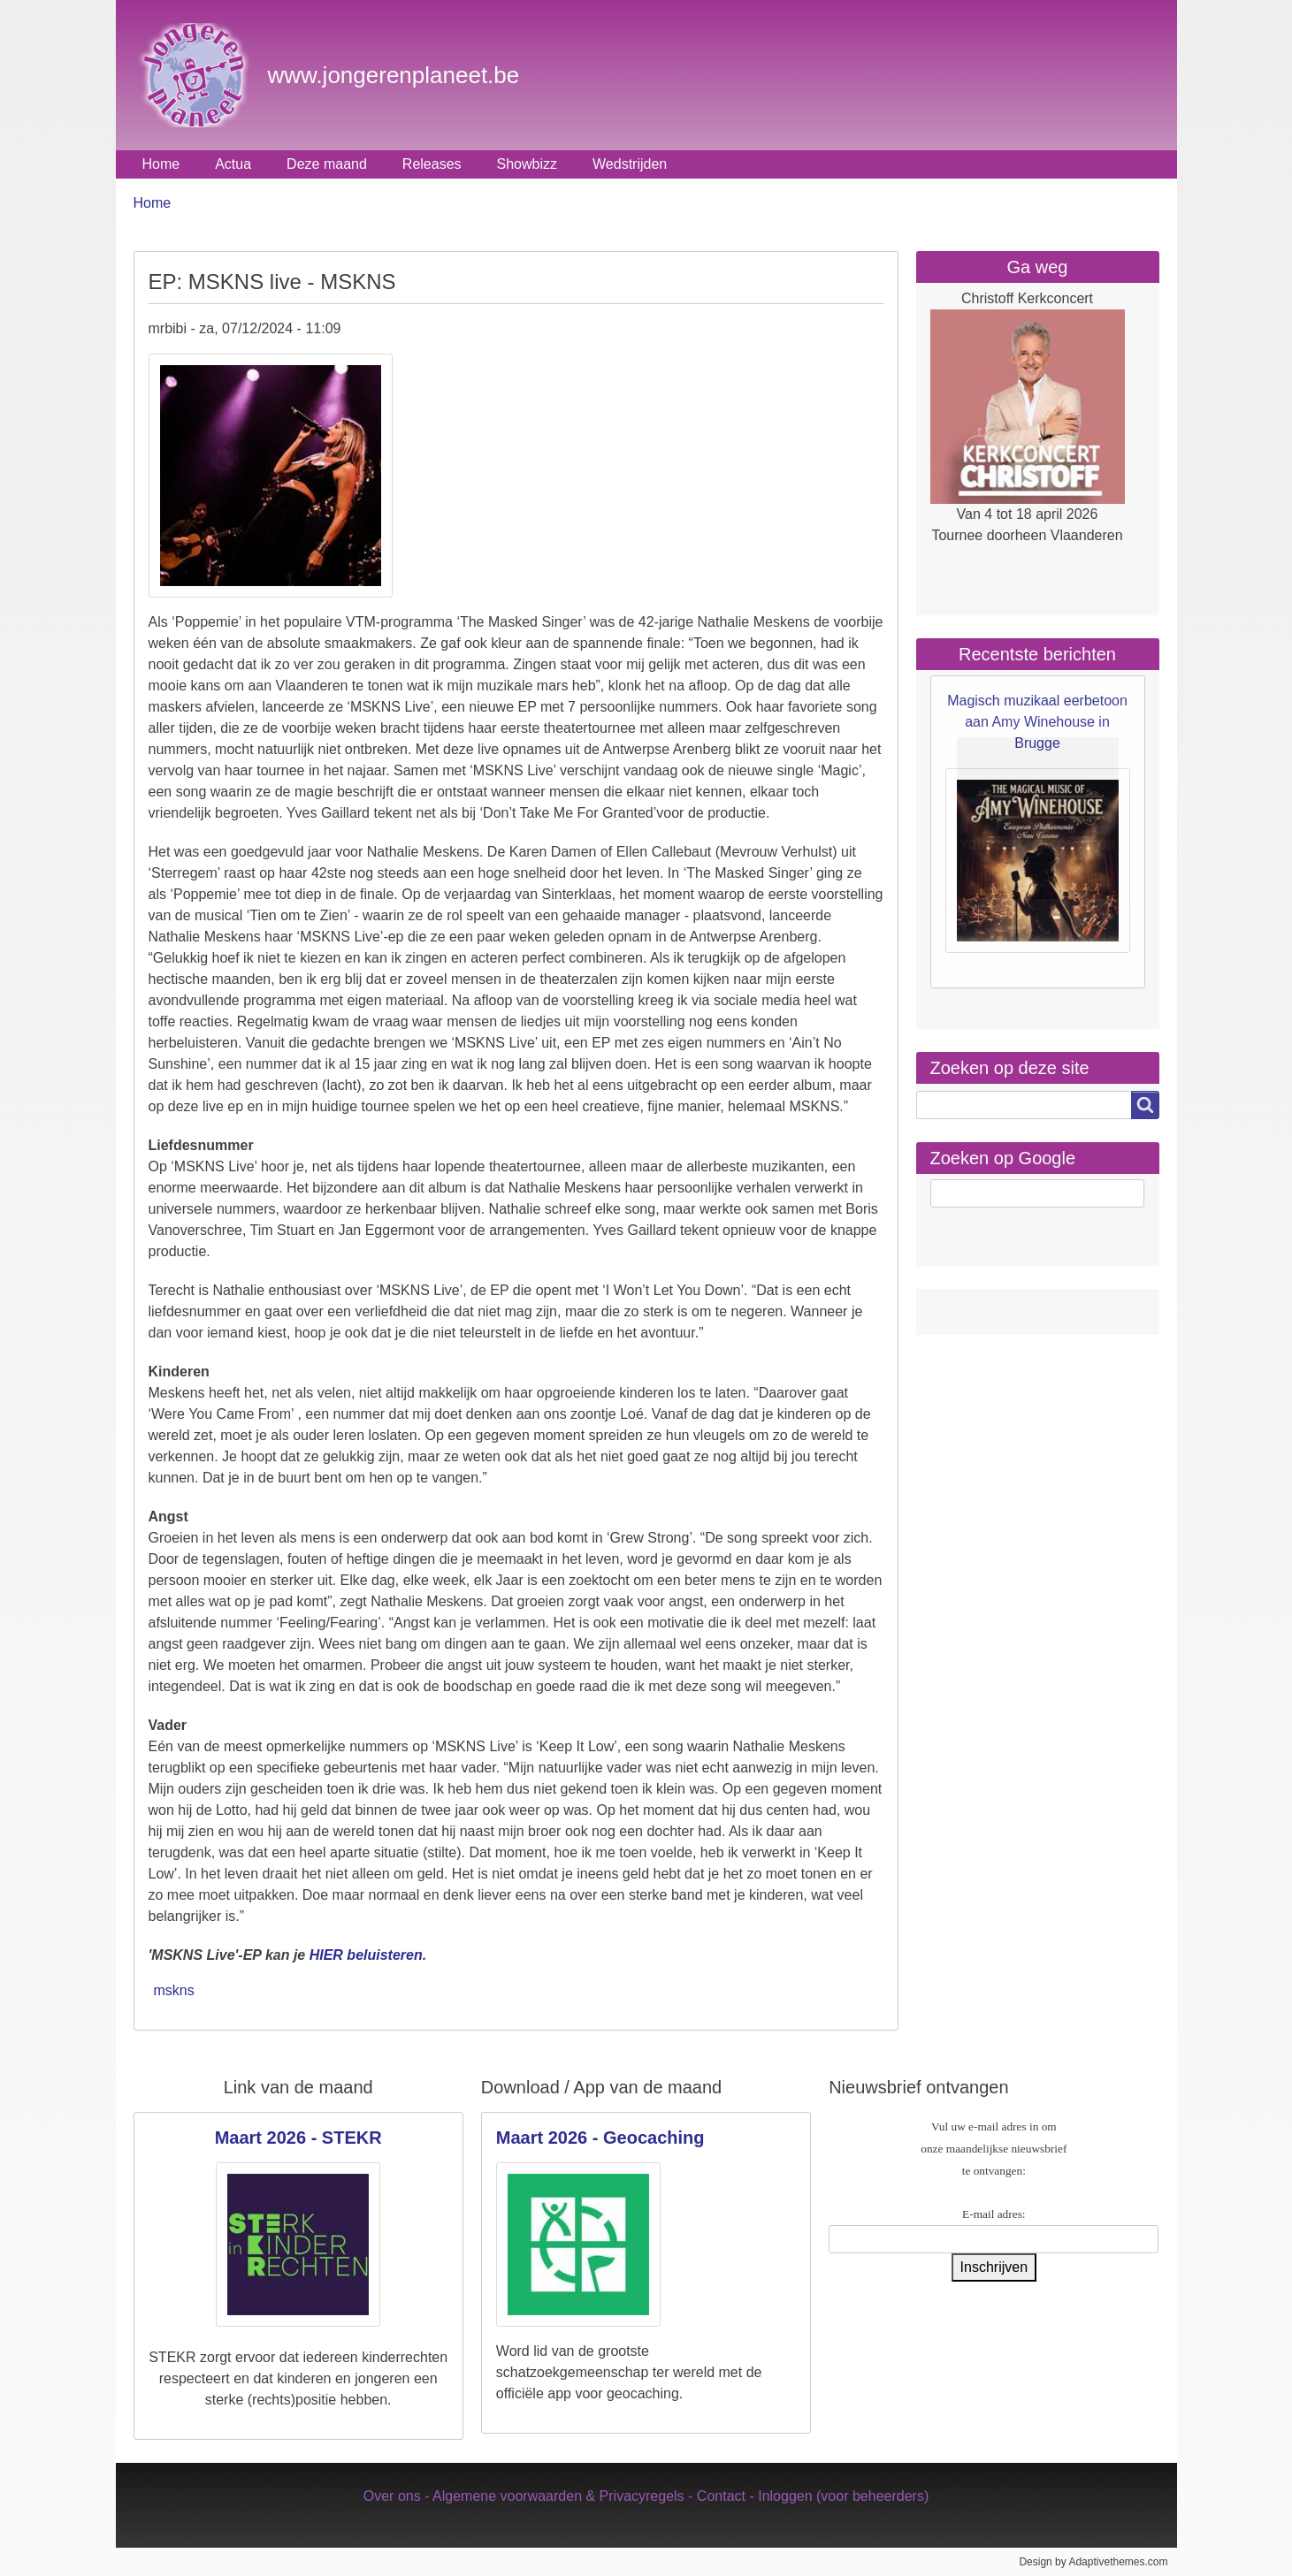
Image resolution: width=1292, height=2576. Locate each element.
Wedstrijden (629, 163)
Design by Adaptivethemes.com (1093, 2562)
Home (161, 163)
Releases (432, 163)
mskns (174, 1990)
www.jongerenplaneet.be (394, 75)
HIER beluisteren (366, 1954)
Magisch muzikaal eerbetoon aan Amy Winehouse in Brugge (1037, 722)
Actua (233, 163)
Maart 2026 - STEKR (298, 2137)
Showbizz (527, 163)
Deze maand (327, 163)
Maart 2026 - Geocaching (600, 2137)
